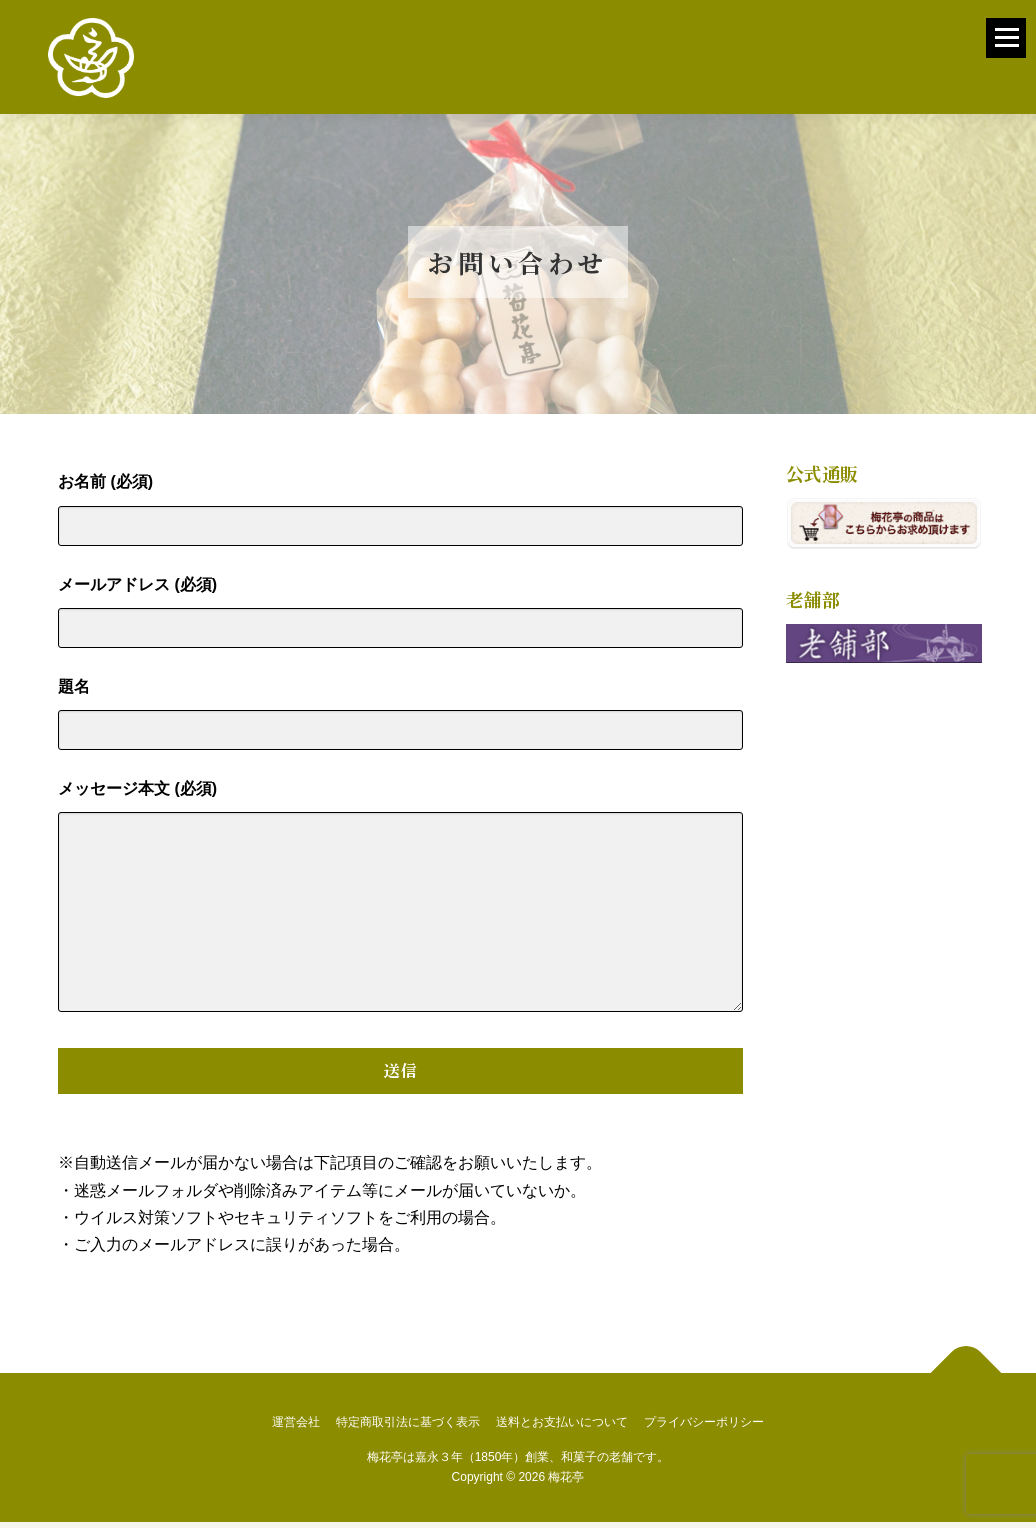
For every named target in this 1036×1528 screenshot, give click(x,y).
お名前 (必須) (400, 509)
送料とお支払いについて (562, 1428)
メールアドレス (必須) (400, 611)
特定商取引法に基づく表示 (408, 1428)
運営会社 (296, 1428)
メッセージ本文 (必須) (400, 903)
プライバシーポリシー (704, 1428)
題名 (400, 713)
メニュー (1006, 49)
